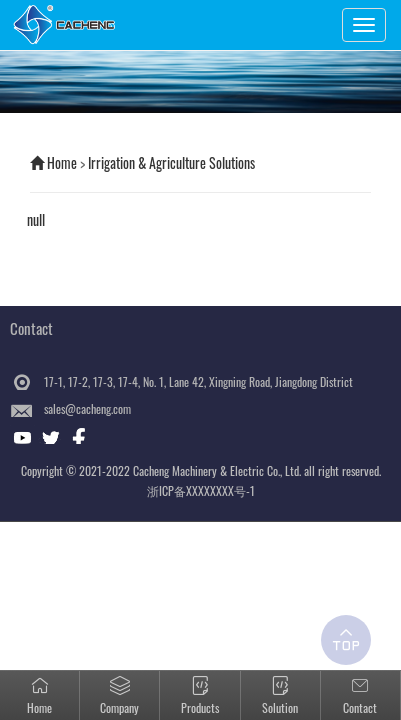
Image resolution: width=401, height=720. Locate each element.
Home (62, 162)
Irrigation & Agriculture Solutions (171, 162)
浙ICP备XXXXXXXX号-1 (201, 490)
